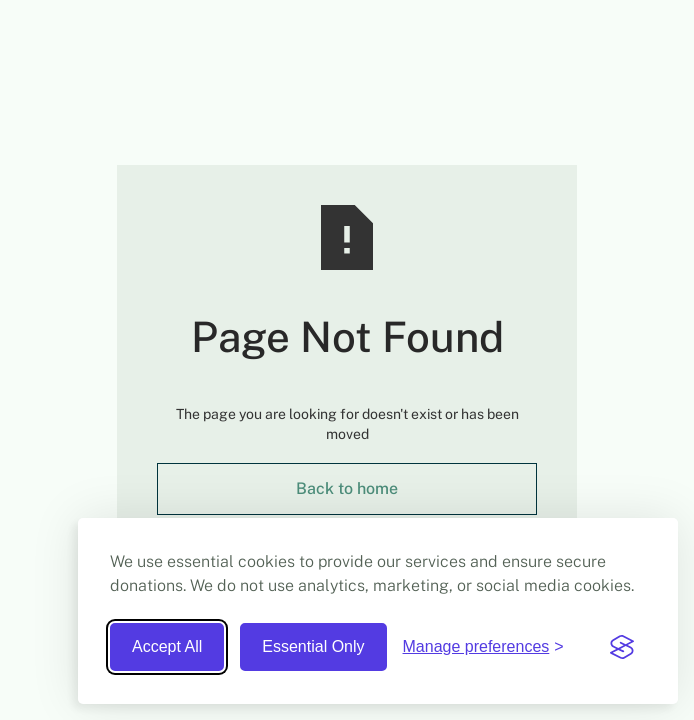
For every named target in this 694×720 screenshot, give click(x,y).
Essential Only (313, 646)
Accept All (167, 646)
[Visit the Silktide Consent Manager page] (622, 647)
